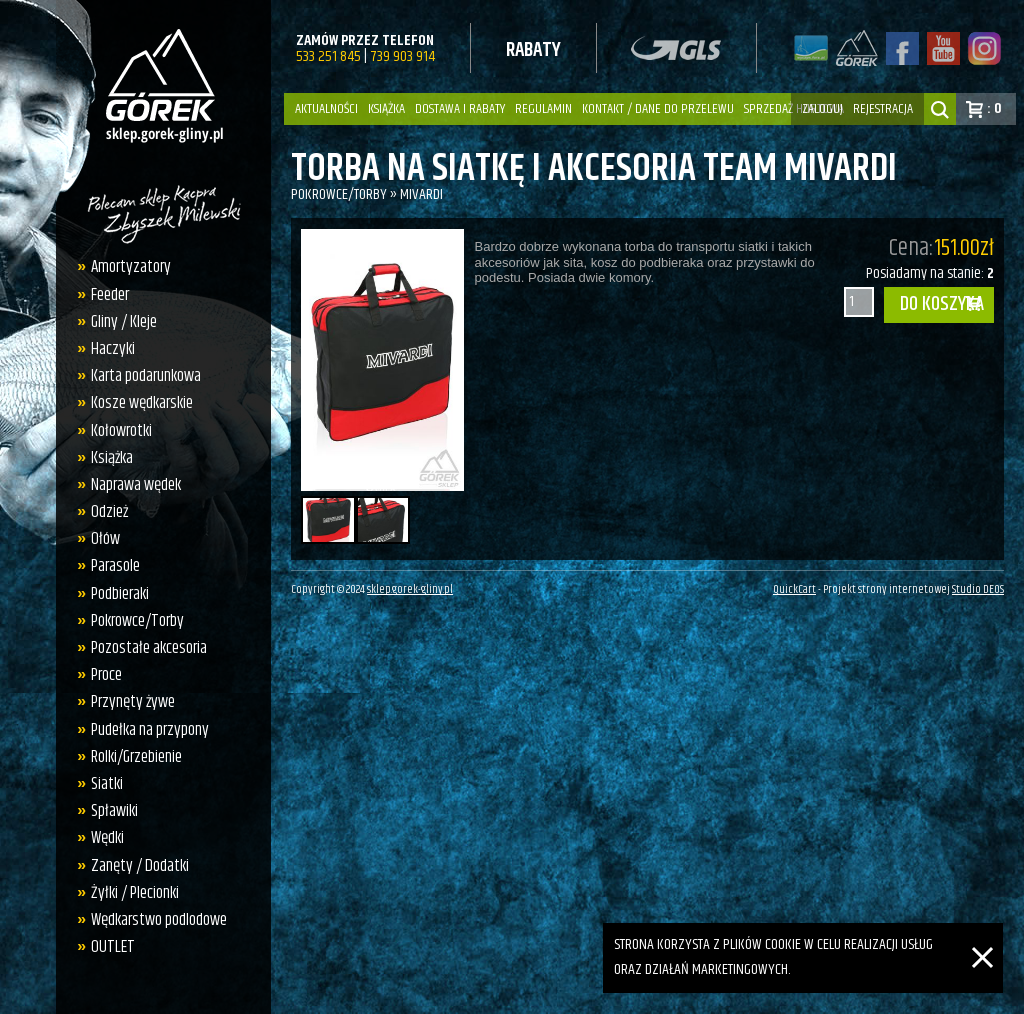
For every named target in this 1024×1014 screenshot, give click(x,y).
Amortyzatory (131, 267)
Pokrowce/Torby (137, 621)
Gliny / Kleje (124, 322)
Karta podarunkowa (146, 376)
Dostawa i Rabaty (460, 109)
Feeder (110, 295)
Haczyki (113, 349)
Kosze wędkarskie (142, 403)
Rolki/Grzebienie (136, 757)
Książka (386, 109)
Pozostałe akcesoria (149, 648)
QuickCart (794, 590)
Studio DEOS (978, 590)
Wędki (107, 838)
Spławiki (114, 811)
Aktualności (326, 109)
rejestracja (883, 109)
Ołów (105, 539)
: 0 (994, 108)
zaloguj (822, 109)
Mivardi (421, 194)
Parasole (115, 566)
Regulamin (543, 109)
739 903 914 (402, 56)
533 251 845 (328, 56)
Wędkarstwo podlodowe (159, 920)
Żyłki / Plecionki (135, 893)
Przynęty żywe (133, 702)
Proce (106, 675)
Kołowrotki (121, 431)
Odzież (109, 512)
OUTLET (113, 947)
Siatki (107, 784)
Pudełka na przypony (150, 730)
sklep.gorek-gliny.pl (410, 590)
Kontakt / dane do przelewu (658, 109)
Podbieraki (120, 594)
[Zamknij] (982, 934)
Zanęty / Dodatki (140, 866)
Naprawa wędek (136, 485)
